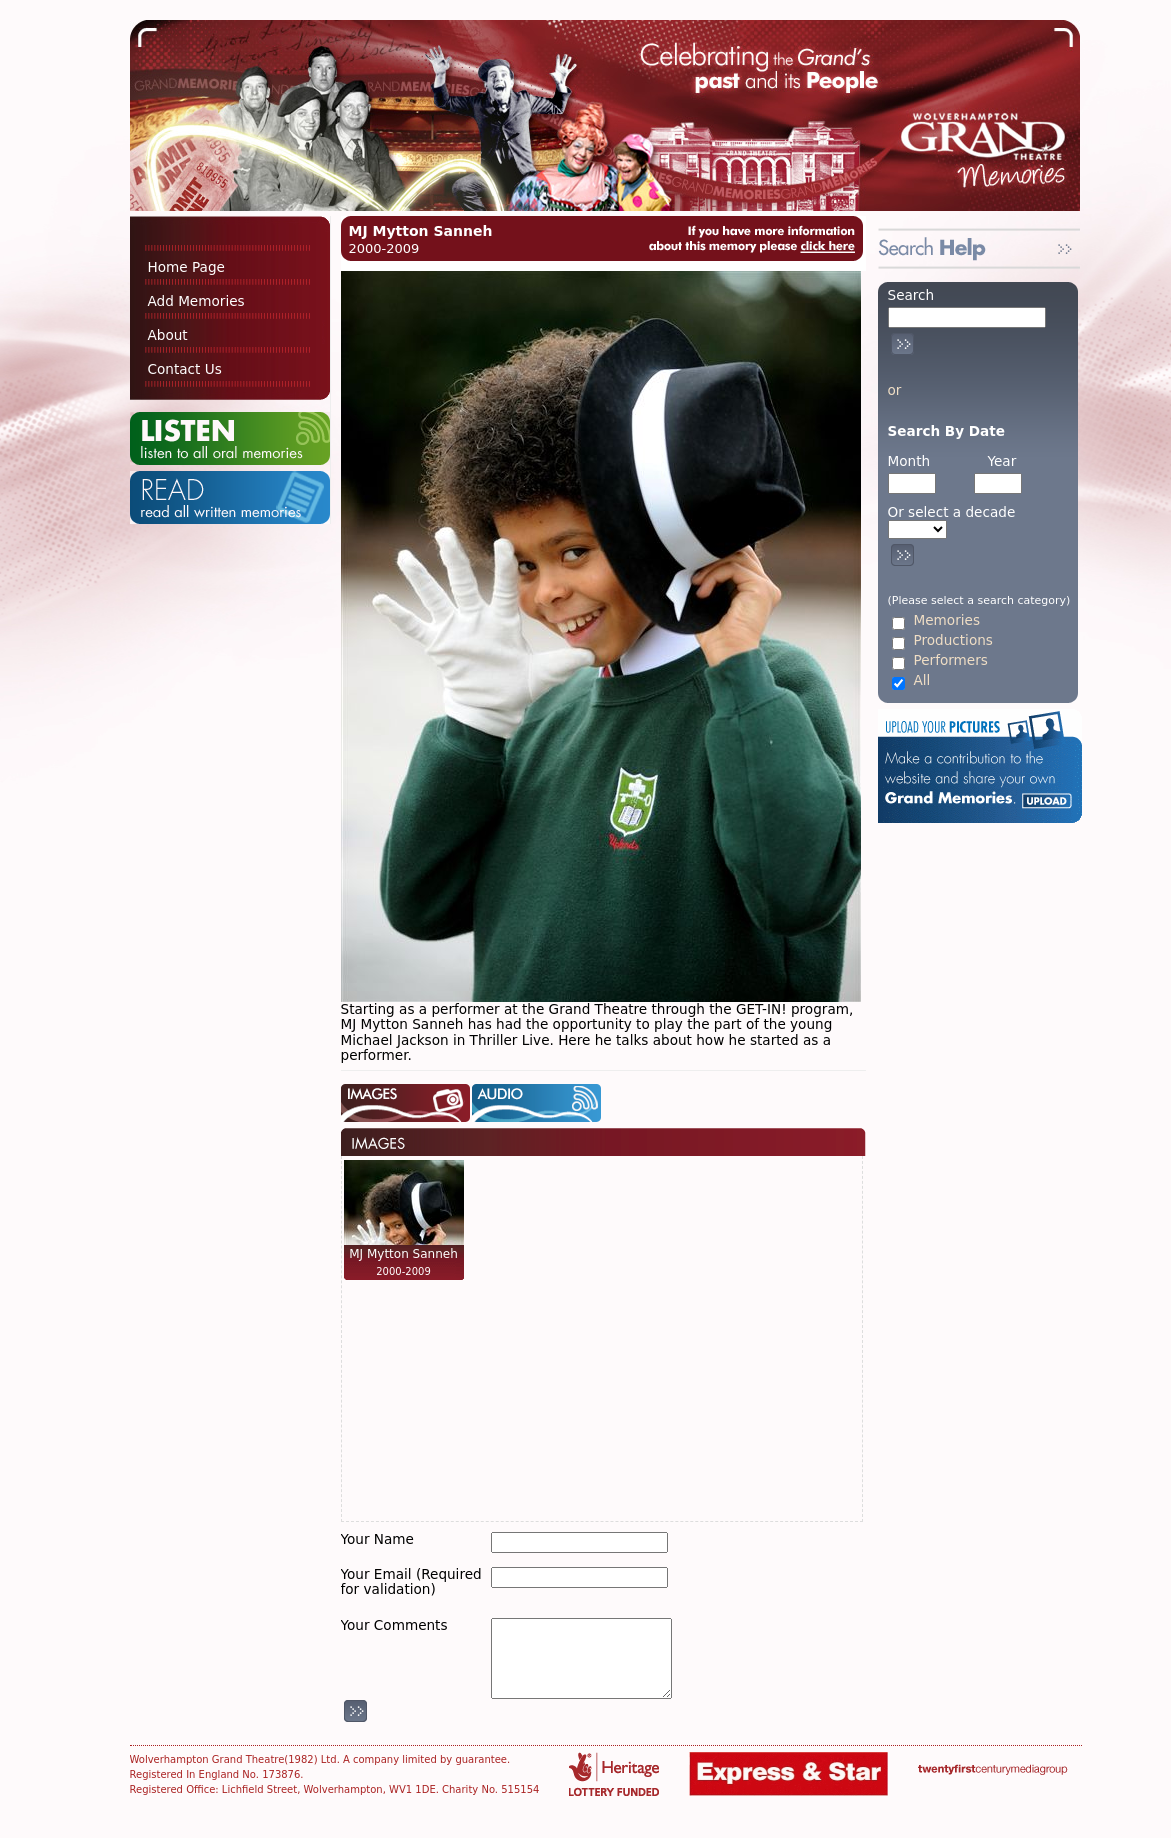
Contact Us (185, 369)
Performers (951, 660)
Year (1001, 461)
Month (909, 461)
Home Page (186, 267)
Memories (947, 620)
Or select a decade (952, 512)
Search (911, 295)
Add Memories (196, 301)
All (922, 680)
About (168, 335)
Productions (953, 640)
